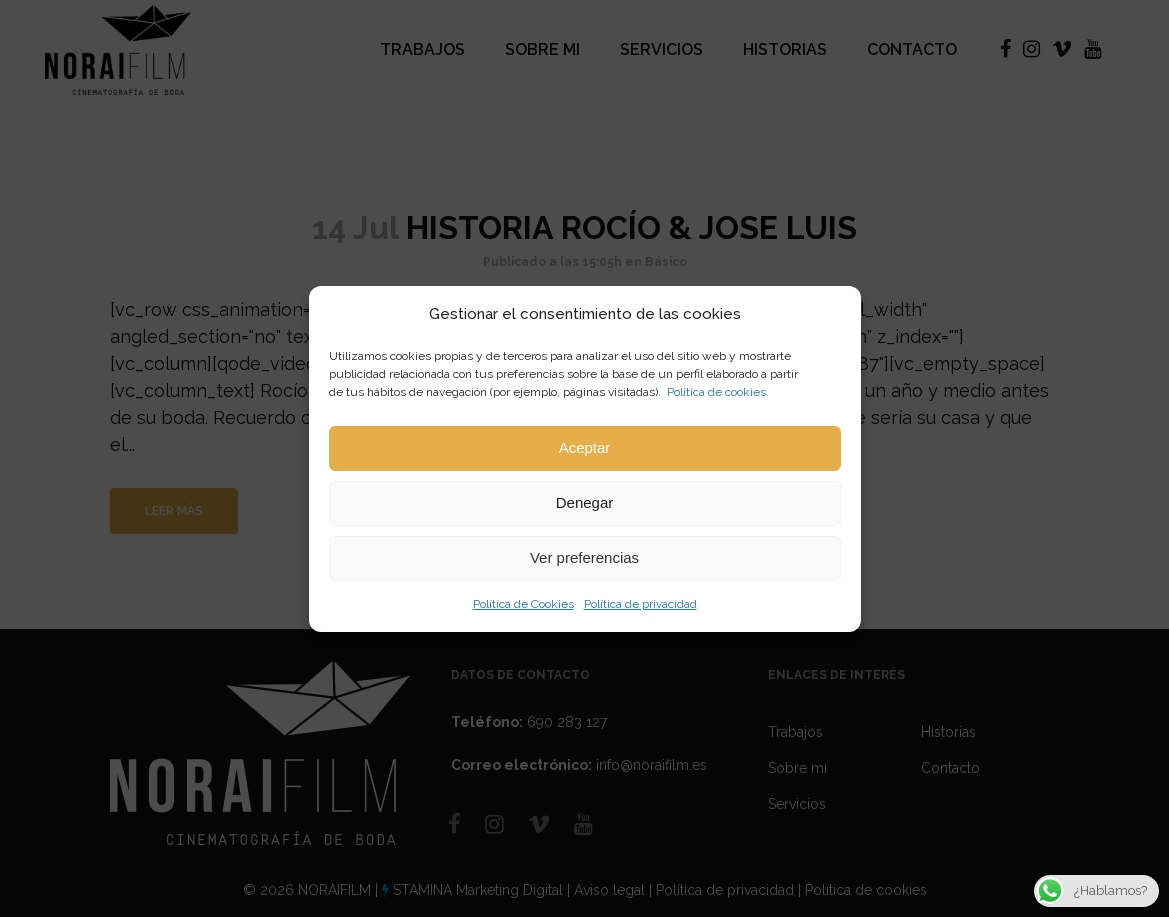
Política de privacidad (640, 604)
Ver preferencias (584, 557)
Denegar (585, 502)
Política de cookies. (718, 392)
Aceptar (585, 447)
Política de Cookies (523, 604)
